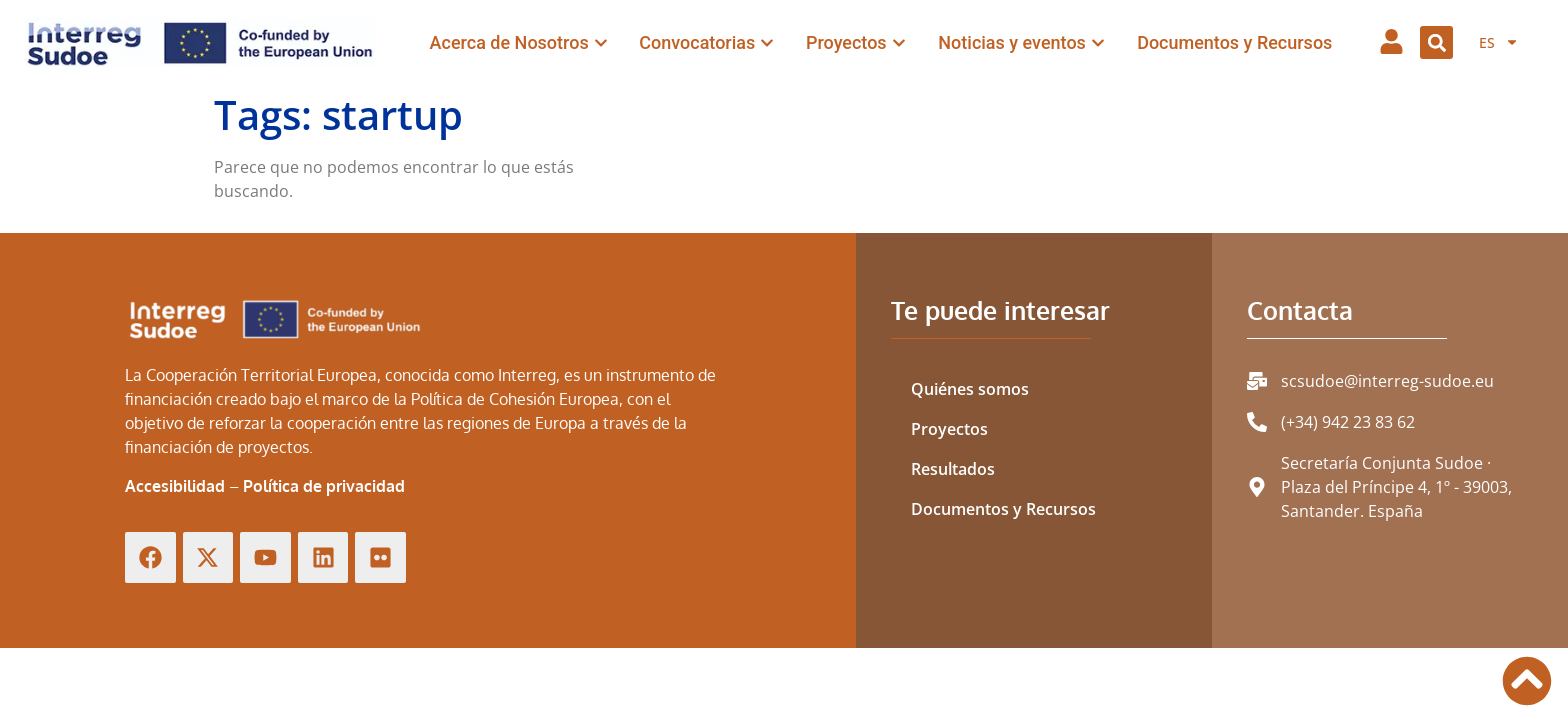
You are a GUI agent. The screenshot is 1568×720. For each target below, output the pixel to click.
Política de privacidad (324, 486)
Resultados (953, 469)
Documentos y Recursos (1003, 509)
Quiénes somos (970, 389)
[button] (1436, 42)
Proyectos (949, 429)
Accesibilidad (175, 486)
